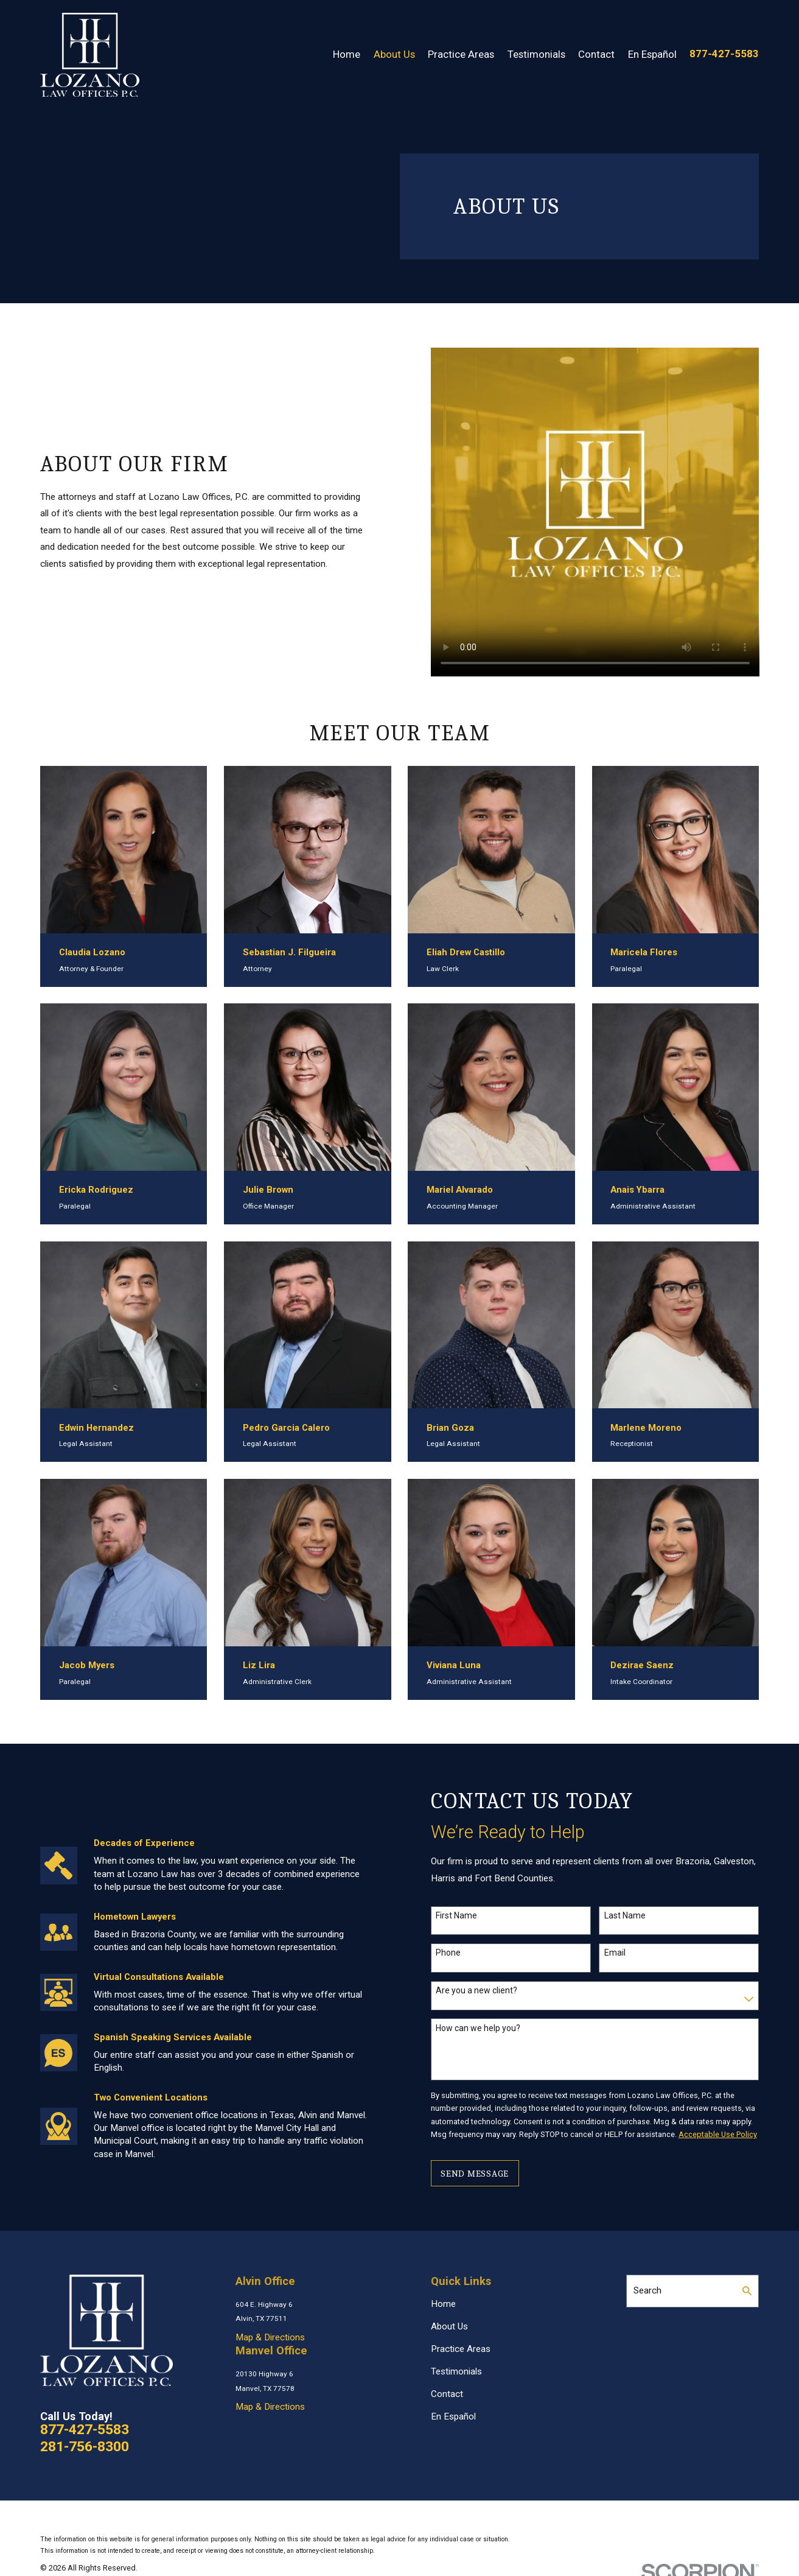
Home (443, 2303)
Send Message (486, 2173)
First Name (468, 1915)
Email (626, 1952)
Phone (459, 1952)
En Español (453, 2416)
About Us (449, 2326)
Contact (447, 2393)
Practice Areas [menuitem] (461, 54)
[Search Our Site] (747, 2290)
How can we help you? (489, 2028)
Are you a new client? (488, 1990)
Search (647, 2290)
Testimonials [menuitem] (536, 54)
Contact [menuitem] (596, 54)
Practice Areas (460, 2348)
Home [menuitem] (346, 54)
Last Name (636, 1915)
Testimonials (456, 2371)
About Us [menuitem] (394, 54)
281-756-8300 (84, 2446)
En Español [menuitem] (652, 54)
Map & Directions (270, 2337)
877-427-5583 (724, 53)
